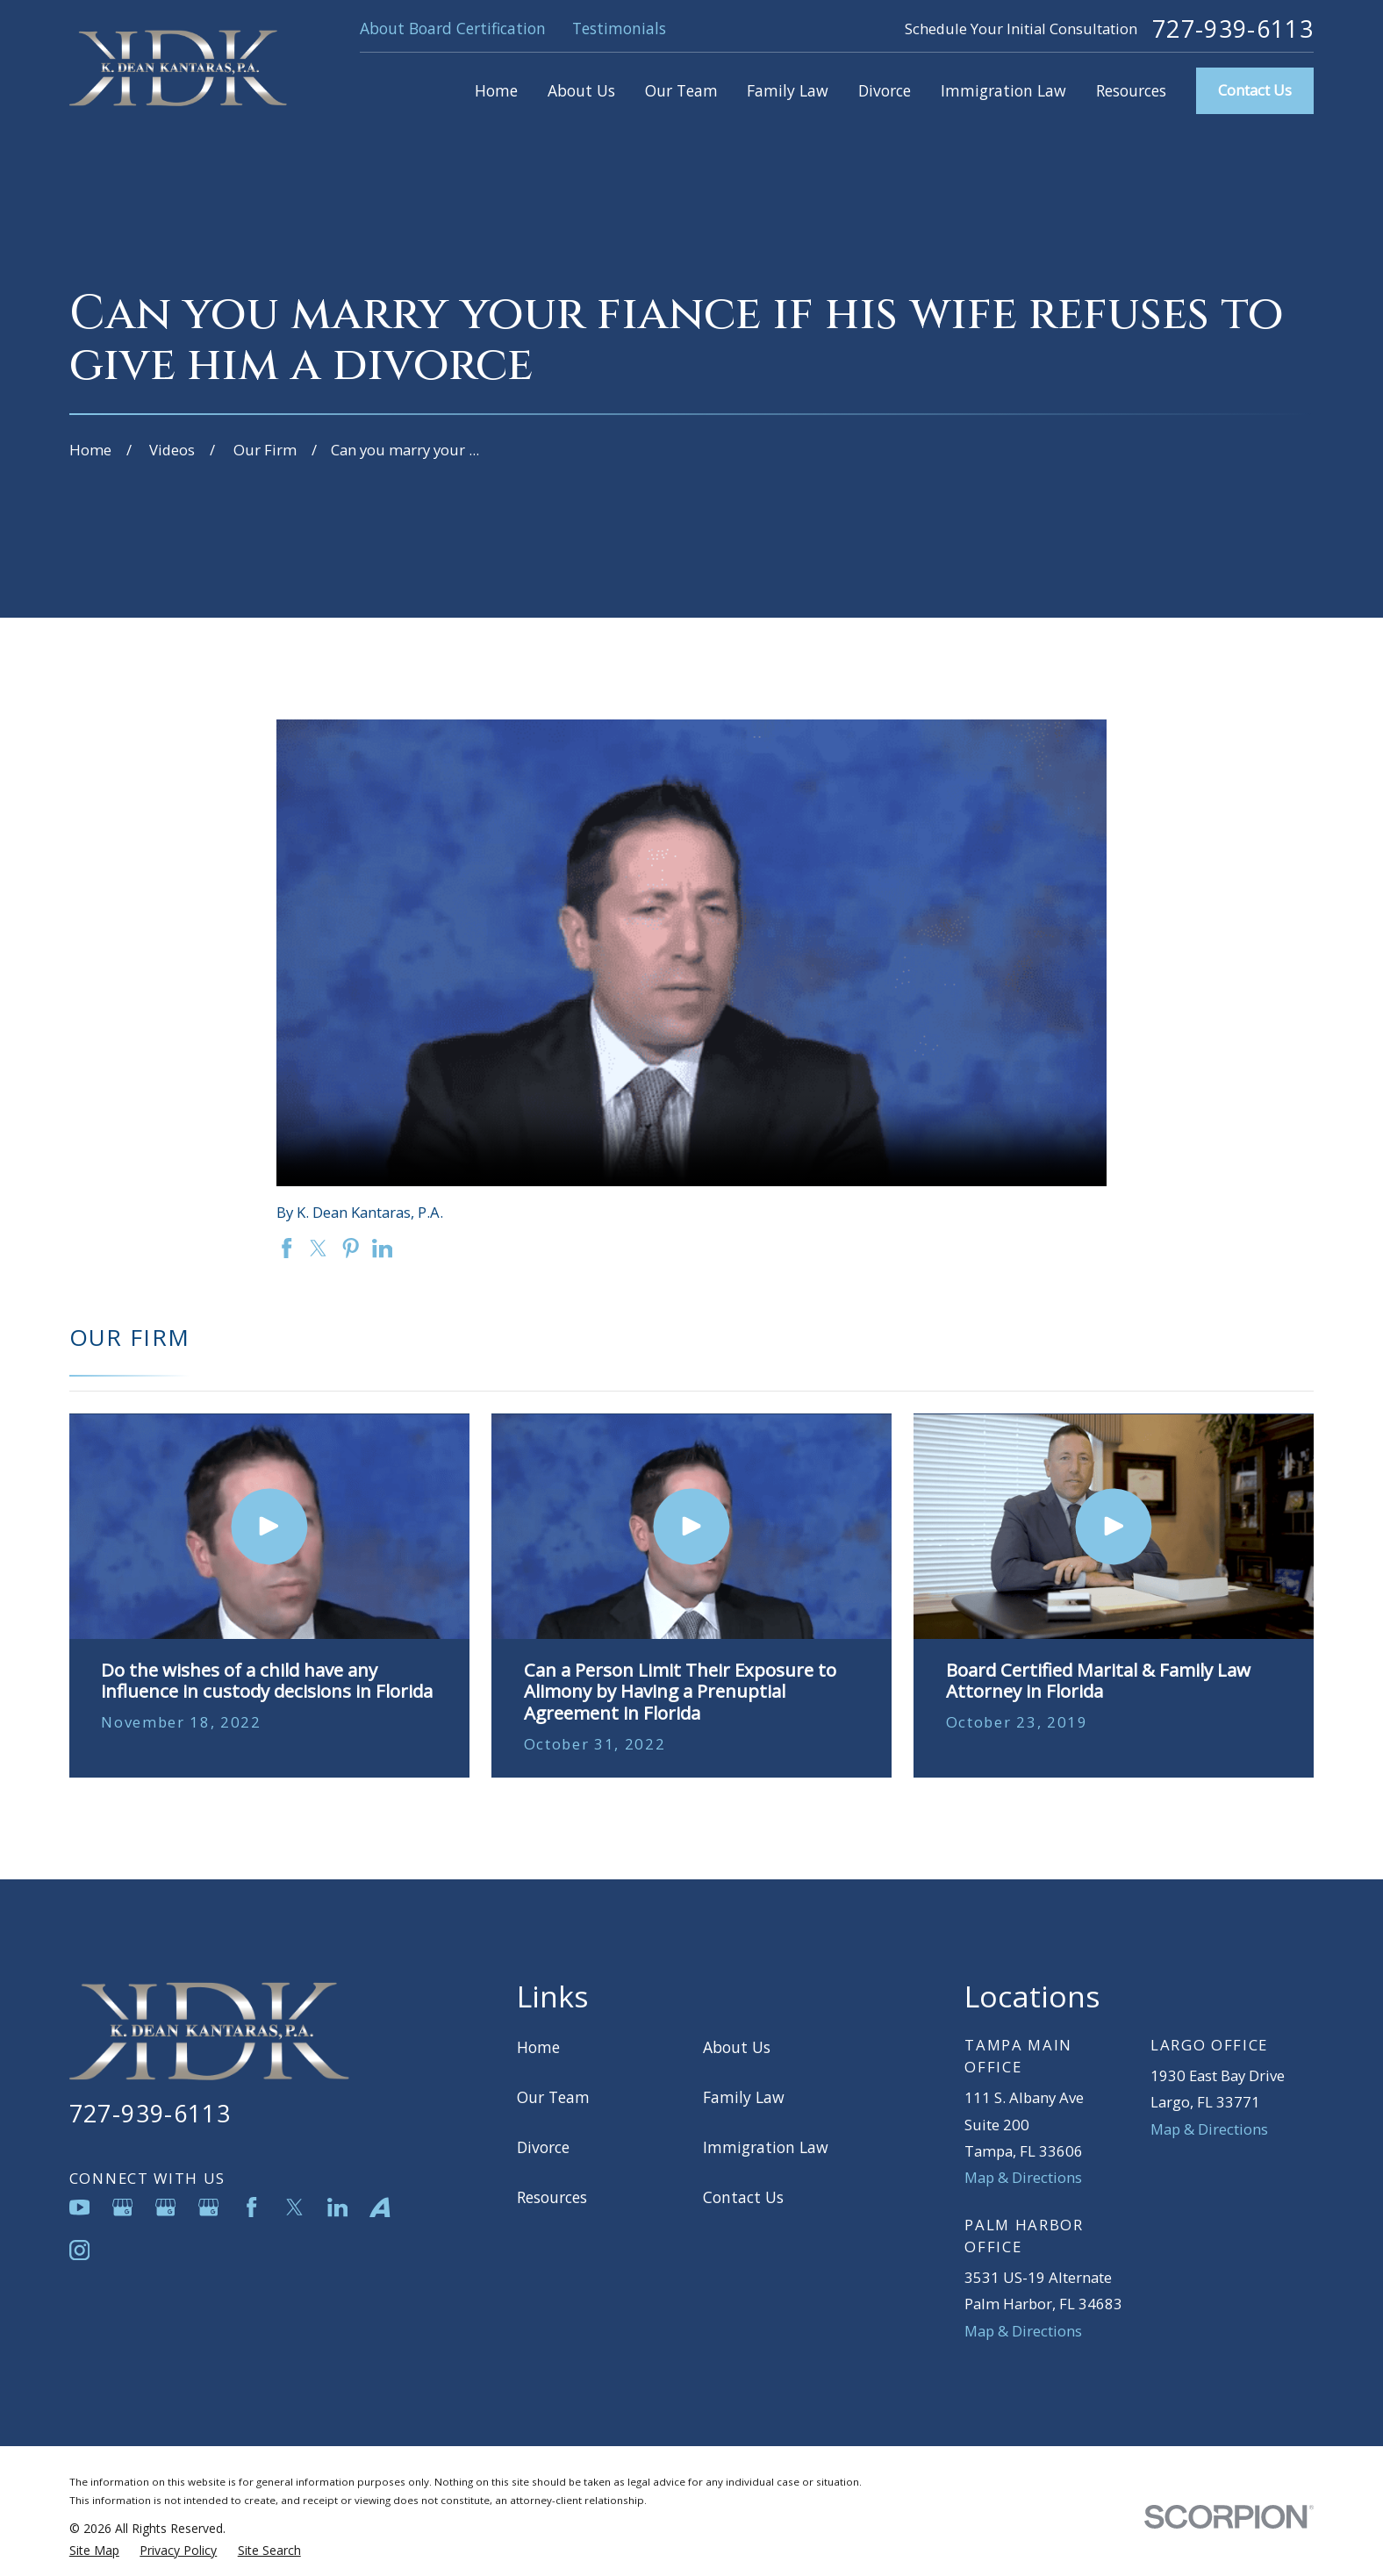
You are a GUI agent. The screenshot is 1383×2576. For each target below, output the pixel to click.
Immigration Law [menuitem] (1003, 90)
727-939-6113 (1233, 29)
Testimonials (619, 28)
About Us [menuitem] (581, 90)
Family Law (744, 2096)
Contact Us (1255, 90)
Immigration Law (765, 2146)
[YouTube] (79, 2207)
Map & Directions (1023, 2177)
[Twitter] (294, 2207)
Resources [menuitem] (1131, 90)
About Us (736, 2046)
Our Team (553, 2096)
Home (538, 2046)
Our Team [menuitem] (681, 90)
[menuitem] (94, 2550)
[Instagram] (79, 2250)
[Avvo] (379, 2207)
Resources (552, 2196)
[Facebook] (251, 2207)
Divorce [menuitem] (884, 90)
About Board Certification (453, 28)
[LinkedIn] (337, 2207)
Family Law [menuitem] (787, 90)
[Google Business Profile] (122, 2207)
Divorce (543, 2146)
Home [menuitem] (496, 90)
